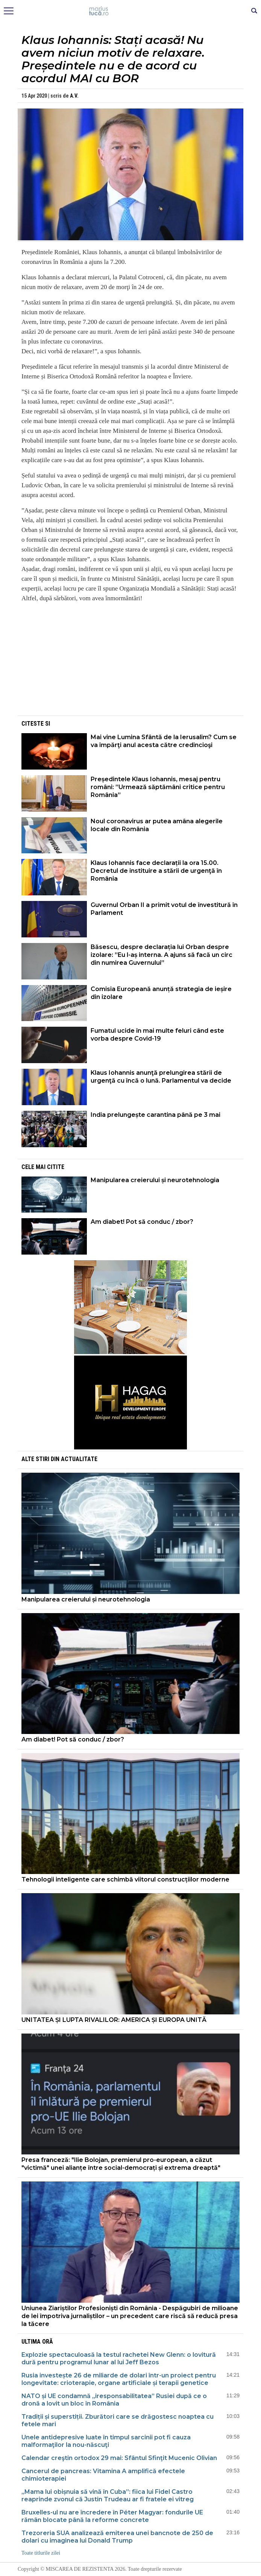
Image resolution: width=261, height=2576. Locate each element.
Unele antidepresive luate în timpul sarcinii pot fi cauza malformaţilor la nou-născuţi (106, 2441)
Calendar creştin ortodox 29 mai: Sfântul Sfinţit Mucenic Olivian (119, 2458)
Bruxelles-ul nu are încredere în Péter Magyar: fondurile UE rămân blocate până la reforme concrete (112, 2516)
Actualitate (79, 1459)
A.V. (74, 96)
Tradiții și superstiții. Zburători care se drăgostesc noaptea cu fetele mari (117, 2420)
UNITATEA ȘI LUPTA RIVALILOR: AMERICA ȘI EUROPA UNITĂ (113, 2019)
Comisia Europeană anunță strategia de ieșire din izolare (161, 992)
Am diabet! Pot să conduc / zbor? (143, 1221)
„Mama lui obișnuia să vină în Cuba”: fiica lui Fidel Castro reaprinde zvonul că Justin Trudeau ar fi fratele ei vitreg (107, 2495)
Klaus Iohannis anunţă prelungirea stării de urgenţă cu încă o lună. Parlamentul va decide (161, 1076)
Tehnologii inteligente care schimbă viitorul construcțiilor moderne (125, 1879)
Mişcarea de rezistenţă (131, 11)
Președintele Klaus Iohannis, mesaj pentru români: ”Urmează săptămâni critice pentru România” (158, 787)
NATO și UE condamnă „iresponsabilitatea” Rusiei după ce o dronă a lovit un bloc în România (114, 2399)
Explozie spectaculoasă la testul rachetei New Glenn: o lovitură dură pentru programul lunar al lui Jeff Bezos (118, 2358)
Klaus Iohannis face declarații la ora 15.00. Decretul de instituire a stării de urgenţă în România (156, 870)
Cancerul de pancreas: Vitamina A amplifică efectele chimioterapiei (103, 2475)
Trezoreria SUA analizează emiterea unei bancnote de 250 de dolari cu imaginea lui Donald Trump (117, 2536)
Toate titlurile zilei (40, 2553)
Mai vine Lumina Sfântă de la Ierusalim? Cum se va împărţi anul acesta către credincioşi (164, 741)
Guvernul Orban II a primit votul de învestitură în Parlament (164, 908)
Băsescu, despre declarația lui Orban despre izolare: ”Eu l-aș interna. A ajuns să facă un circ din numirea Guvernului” (161, 954)
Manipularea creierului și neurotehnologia (155, 1180)
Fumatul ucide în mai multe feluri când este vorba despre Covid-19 (157, 1034)
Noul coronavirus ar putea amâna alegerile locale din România (157, 825)
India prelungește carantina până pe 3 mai (155, 1114)
